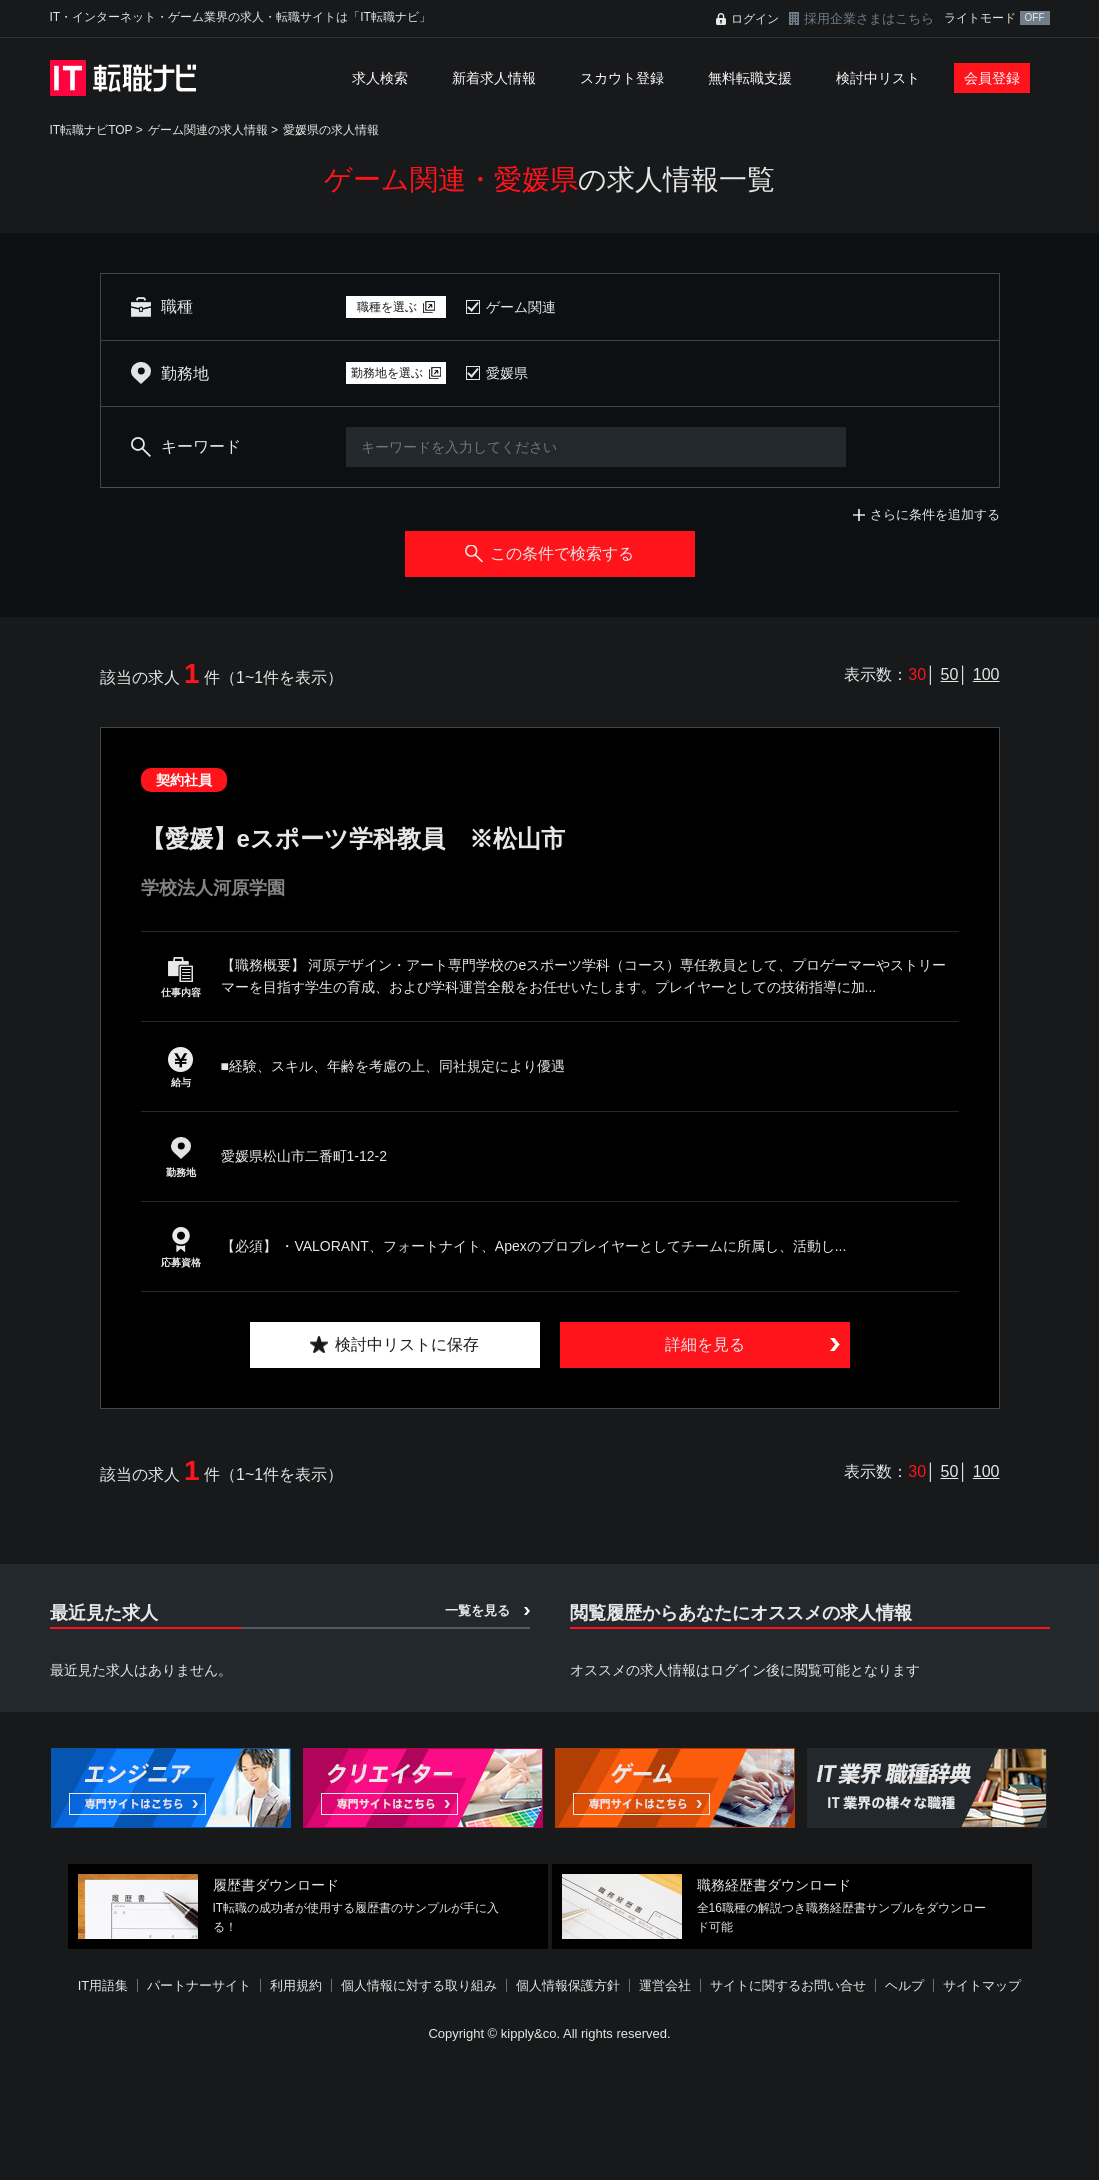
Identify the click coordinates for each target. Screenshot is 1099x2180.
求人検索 (380, 78)
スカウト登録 (622, 78)
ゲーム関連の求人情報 (208, 130)
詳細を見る (705, 1344)
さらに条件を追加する (935, 514)
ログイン (755, 19)
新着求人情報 (494, 78)
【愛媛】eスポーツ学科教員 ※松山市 (353, 838)
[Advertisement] (550, 2114)
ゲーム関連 (521, 307)
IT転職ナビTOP (91, 130)
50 (950, 674)
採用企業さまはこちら (869, 18)
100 (986, 674)
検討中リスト (878, 78)
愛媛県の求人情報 (331, 130)
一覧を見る (477, 1610)
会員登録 (992, 78)
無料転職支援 (750, 78)
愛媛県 (507, 373)
